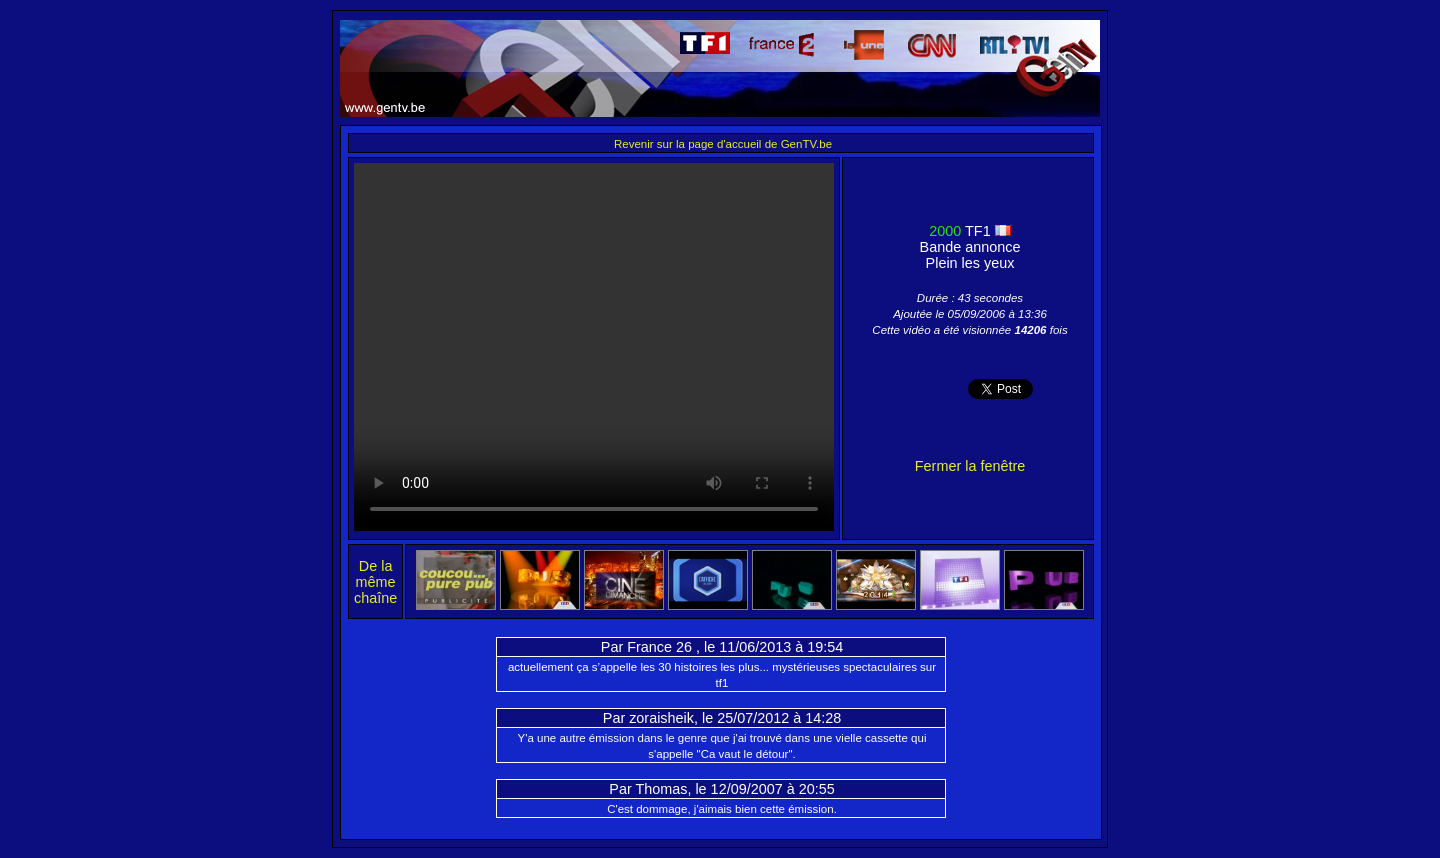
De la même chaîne (375, 582)
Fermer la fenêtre (970, 466)
